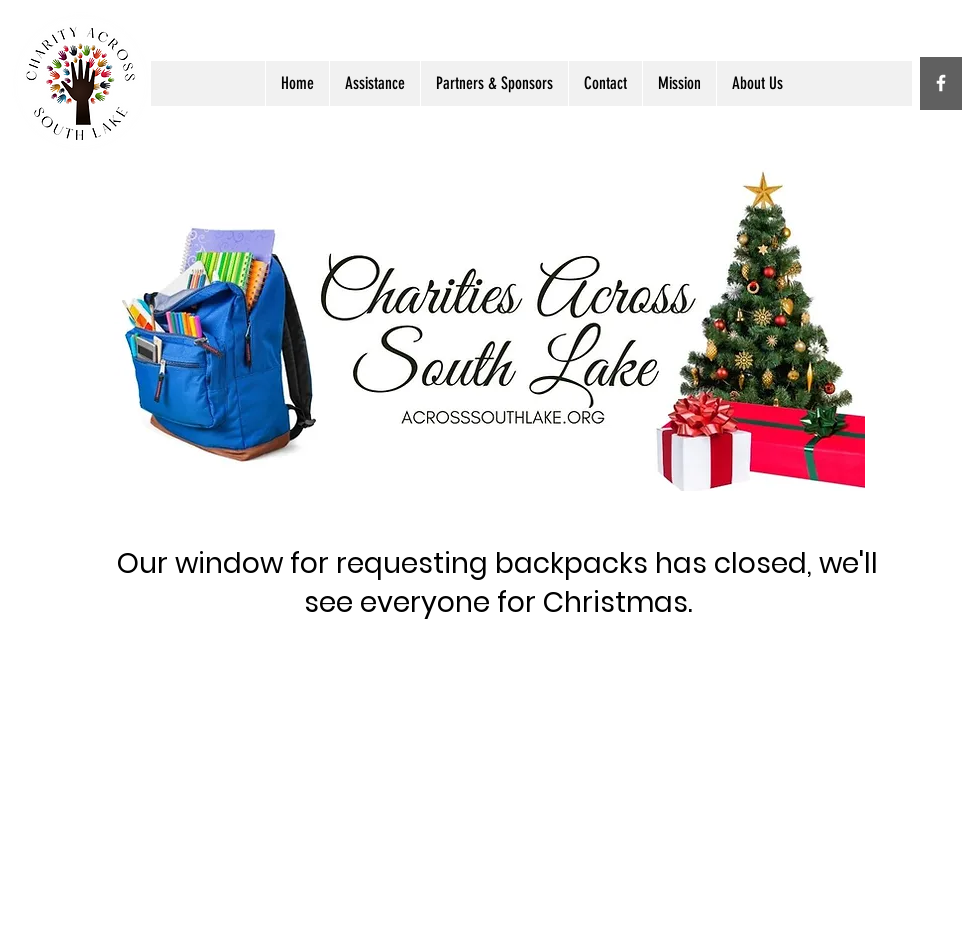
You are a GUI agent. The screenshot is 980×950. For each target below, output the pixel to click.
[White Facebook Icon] (941, 83)
